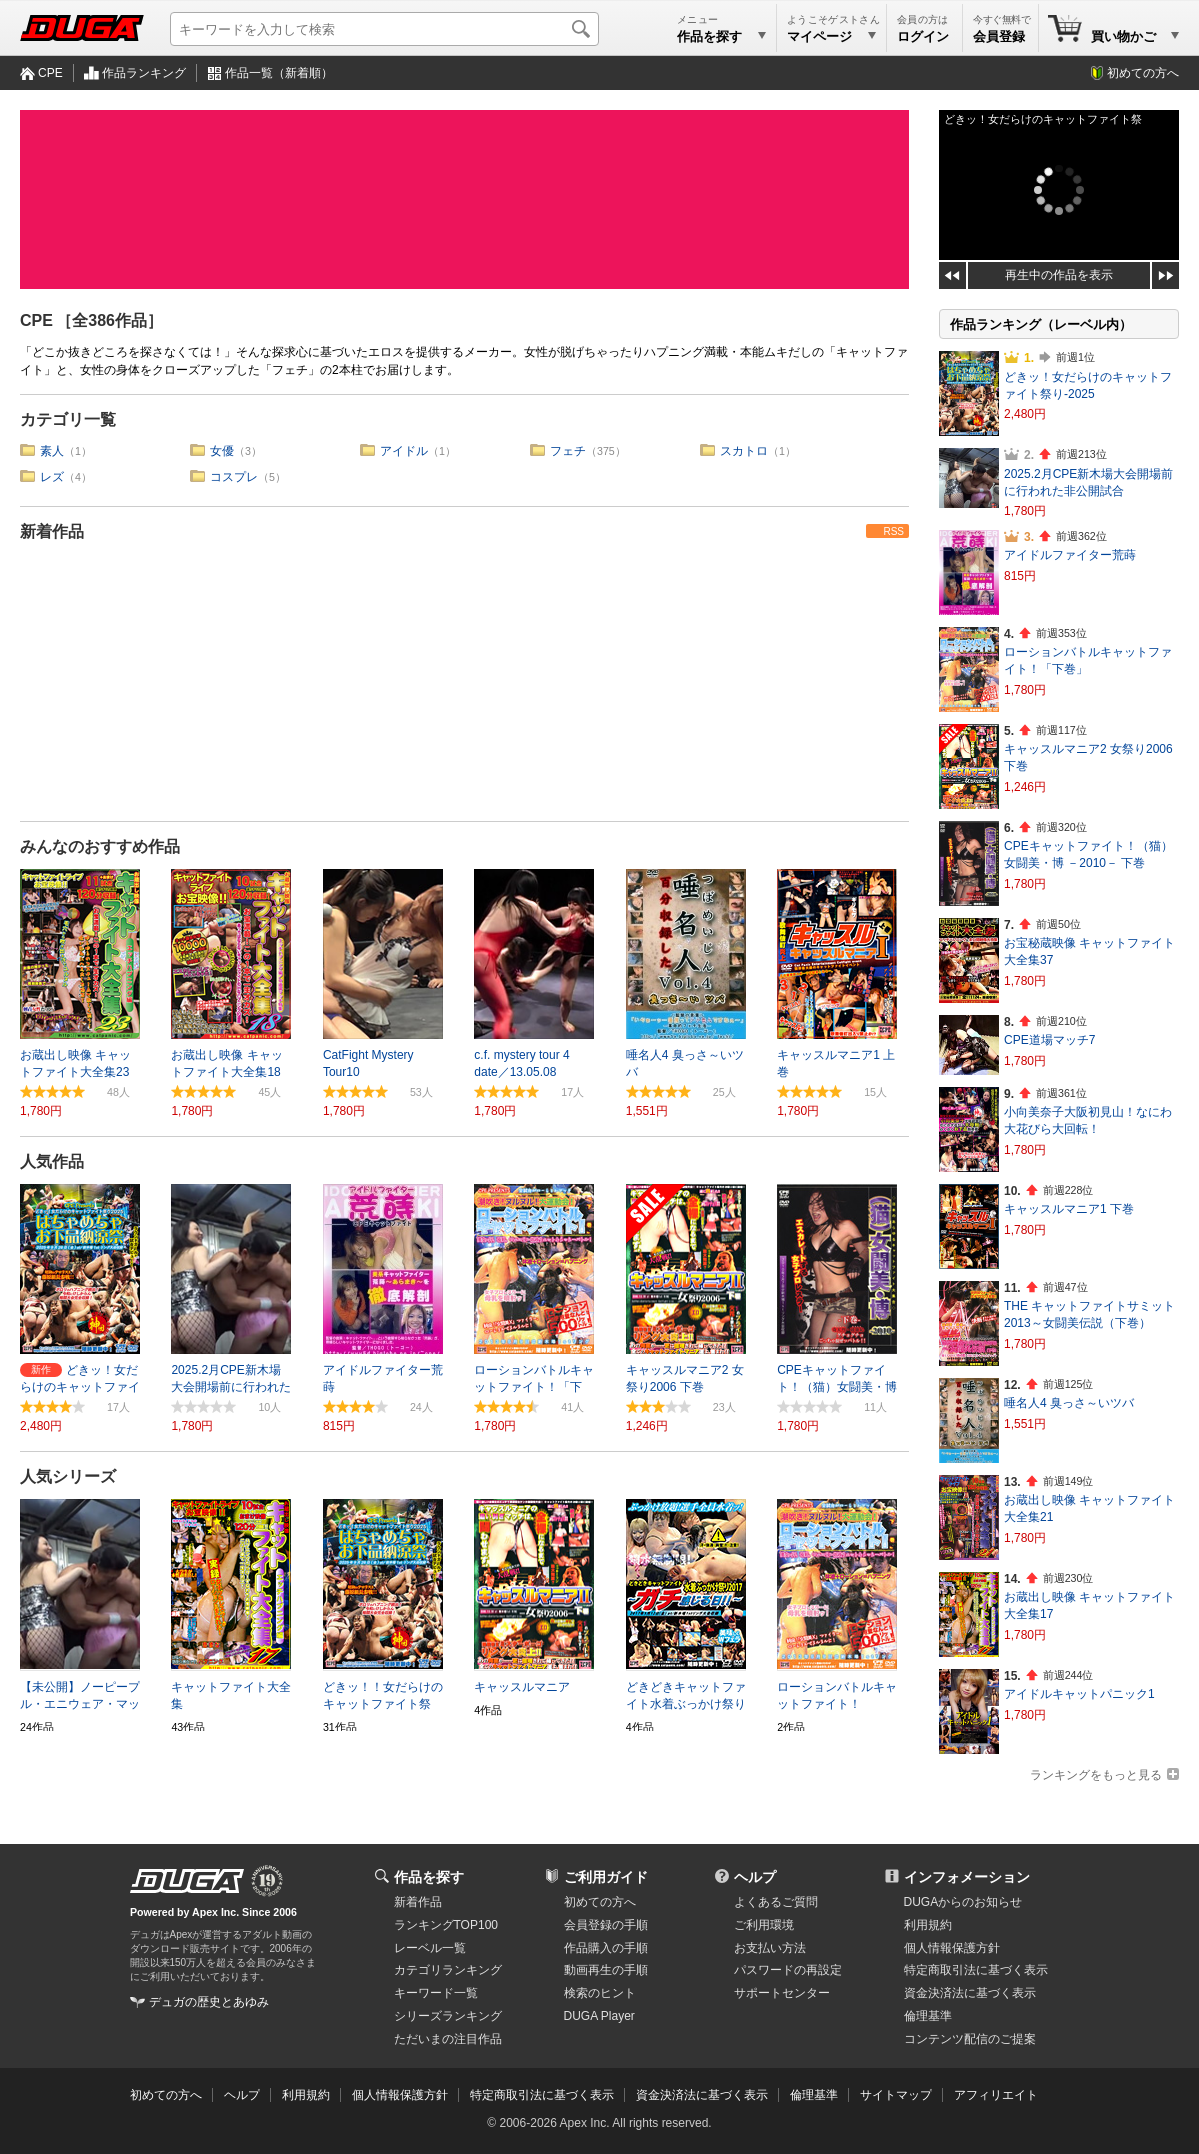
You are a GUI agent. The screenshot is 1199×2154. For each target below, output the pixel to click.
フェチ (568, 451)
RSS (893, 531)
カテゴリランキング (448, 1970)
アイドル (404, 451)
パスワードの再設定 (788, 1970)
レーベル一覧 (430, 1948)
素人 (52, 451)
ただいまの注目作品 (448, 2039)
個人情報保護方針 (952, 1948)
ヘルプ (755, 1877)
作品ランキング (144, 73)
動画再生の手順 (606, 1970)
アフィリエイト (996, 2095)
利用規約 (928, 1925)
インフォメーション (967, 1877)
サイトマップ (896, 2095)
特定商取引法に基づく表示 (542, 2095)
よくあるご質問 (776, 1902)
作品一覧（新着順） (279, 73)
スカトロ (744, 451)
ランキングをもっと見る (1096, 1775)
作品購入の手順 (606, 1948)
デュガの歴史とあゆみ (209, 2002)
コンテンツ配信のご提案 (970, 2039)
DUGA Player (599, 2016)
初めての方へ (1143, 73)
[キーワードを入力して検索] (384, 29)
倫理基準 (928, 2016)
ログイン (923, 36)
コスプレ (234, 477)
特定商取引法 (976, 1970)
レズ (52, 477)
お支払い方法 (770, 1948)
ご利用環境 (764, 1925)
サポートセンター (782, 1993)
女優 (222, 451)
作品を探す (429, 1877)
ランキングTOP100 (446, 1925)
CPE (50, 73)
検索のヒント (600, 1993)
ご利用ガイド (606, 1877)
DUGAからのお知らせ (963, 1902)
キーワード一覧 (436, 1993)
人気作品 (52, 1161)
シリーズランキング (448, 2016)
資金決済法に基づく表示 (702, 2095)
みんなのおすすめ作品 (100, 846)
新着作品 (52, 531)
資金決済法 (970, 1993)
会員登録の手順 (606, 1925)
